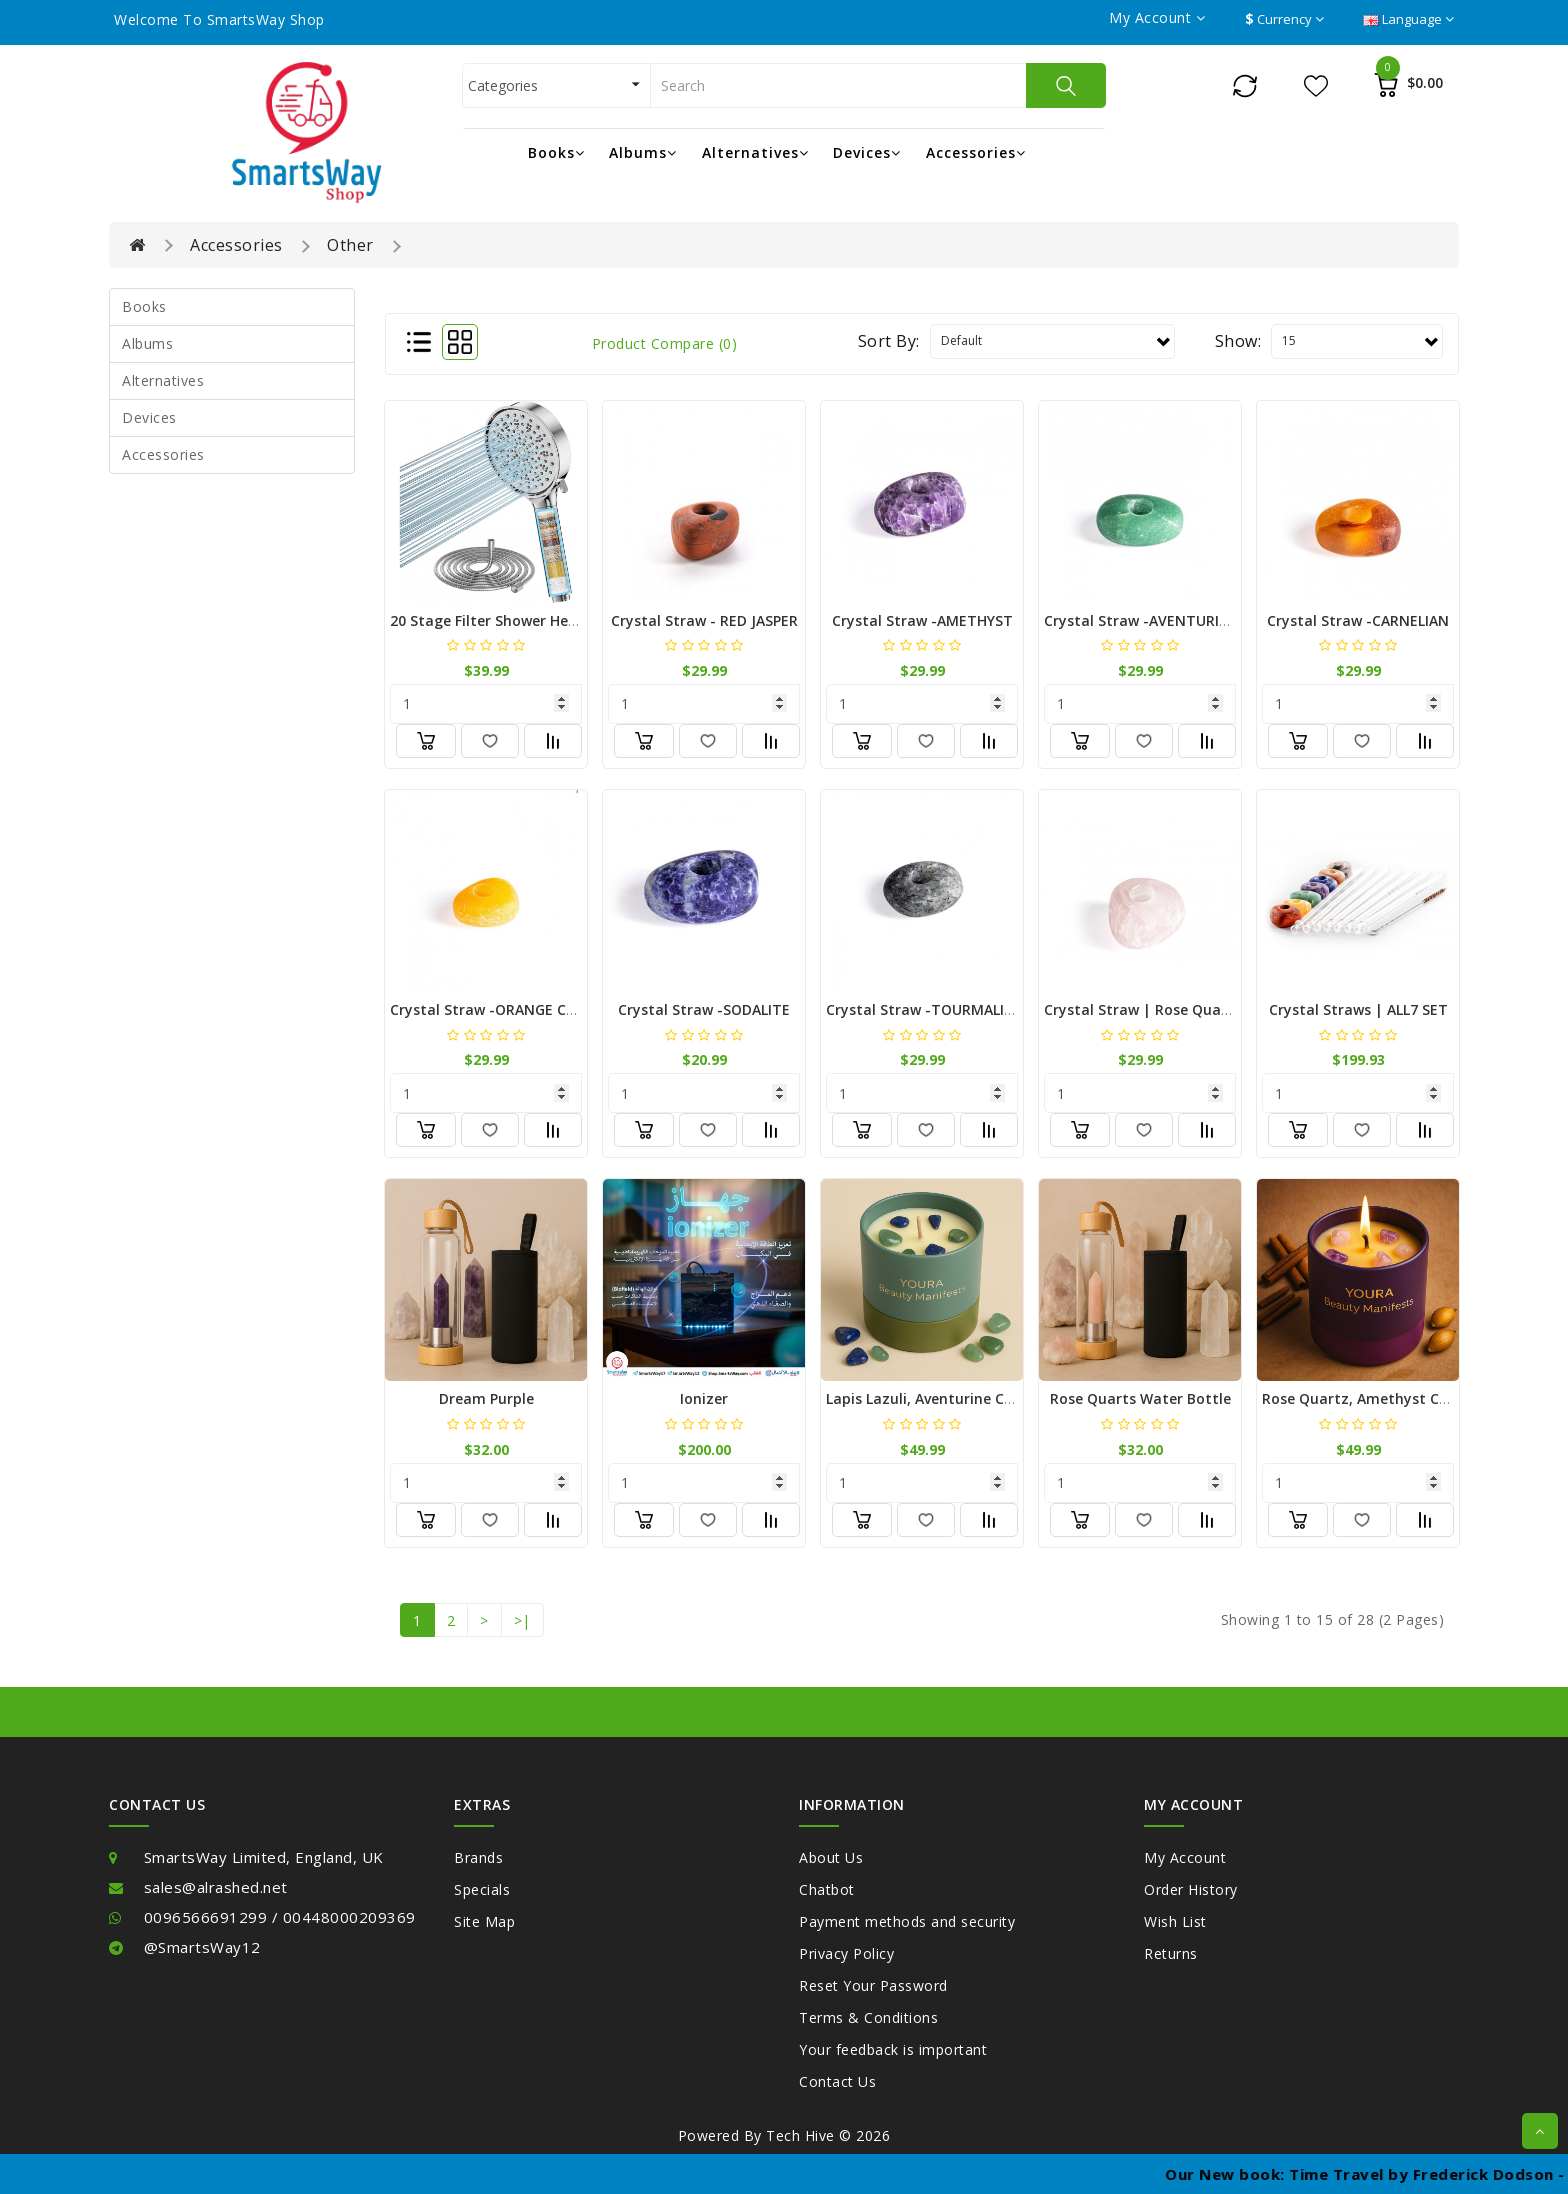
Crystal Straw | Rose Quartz (1143, 1009)
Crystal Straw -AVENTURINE (1141, 620)
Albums (643, 152)
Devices (867, 152)
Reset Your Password (873, 1985)
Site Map (484, 1921)
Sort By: (889, 341)
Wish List (1175, 1921)
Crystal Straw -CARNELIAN (1358, 620)
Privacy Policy (846, 1953)
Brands (478, 1857)
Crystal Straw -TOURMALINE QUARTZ (955, 1009)
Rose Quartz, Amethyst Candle (1370, 1398)
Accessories (976, 152)
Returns (1171, 1953)
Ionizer (704, 1398)
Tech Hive (800, 2135)
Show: (1238, 341)
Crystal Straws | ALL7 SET (1358, 1009)
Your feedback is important (893, 2049)
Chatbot (827, 1889)
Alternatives (755, 152)
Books (556, 152)
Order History (1191, 1889)
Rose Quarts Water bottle (1140, 1398)
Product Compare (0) (665, 343)
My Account (1185, 1857)
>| (522, 1620)
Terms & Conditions (868, 2017)
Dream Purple (486, 1398)
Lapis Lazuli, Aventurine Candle (934, 1398)
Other (350, 245)
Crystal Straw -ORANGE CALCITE (501, 1009)
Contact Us (837, 2081)
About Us (831, 1857)
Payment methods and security (907, 1921)
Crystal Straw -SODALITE (704, 1009)
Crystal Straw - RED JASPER (704, 620)
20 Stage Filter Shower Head (488, 620)
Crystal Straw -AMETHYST (922, 620)
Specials (482, 1889)
